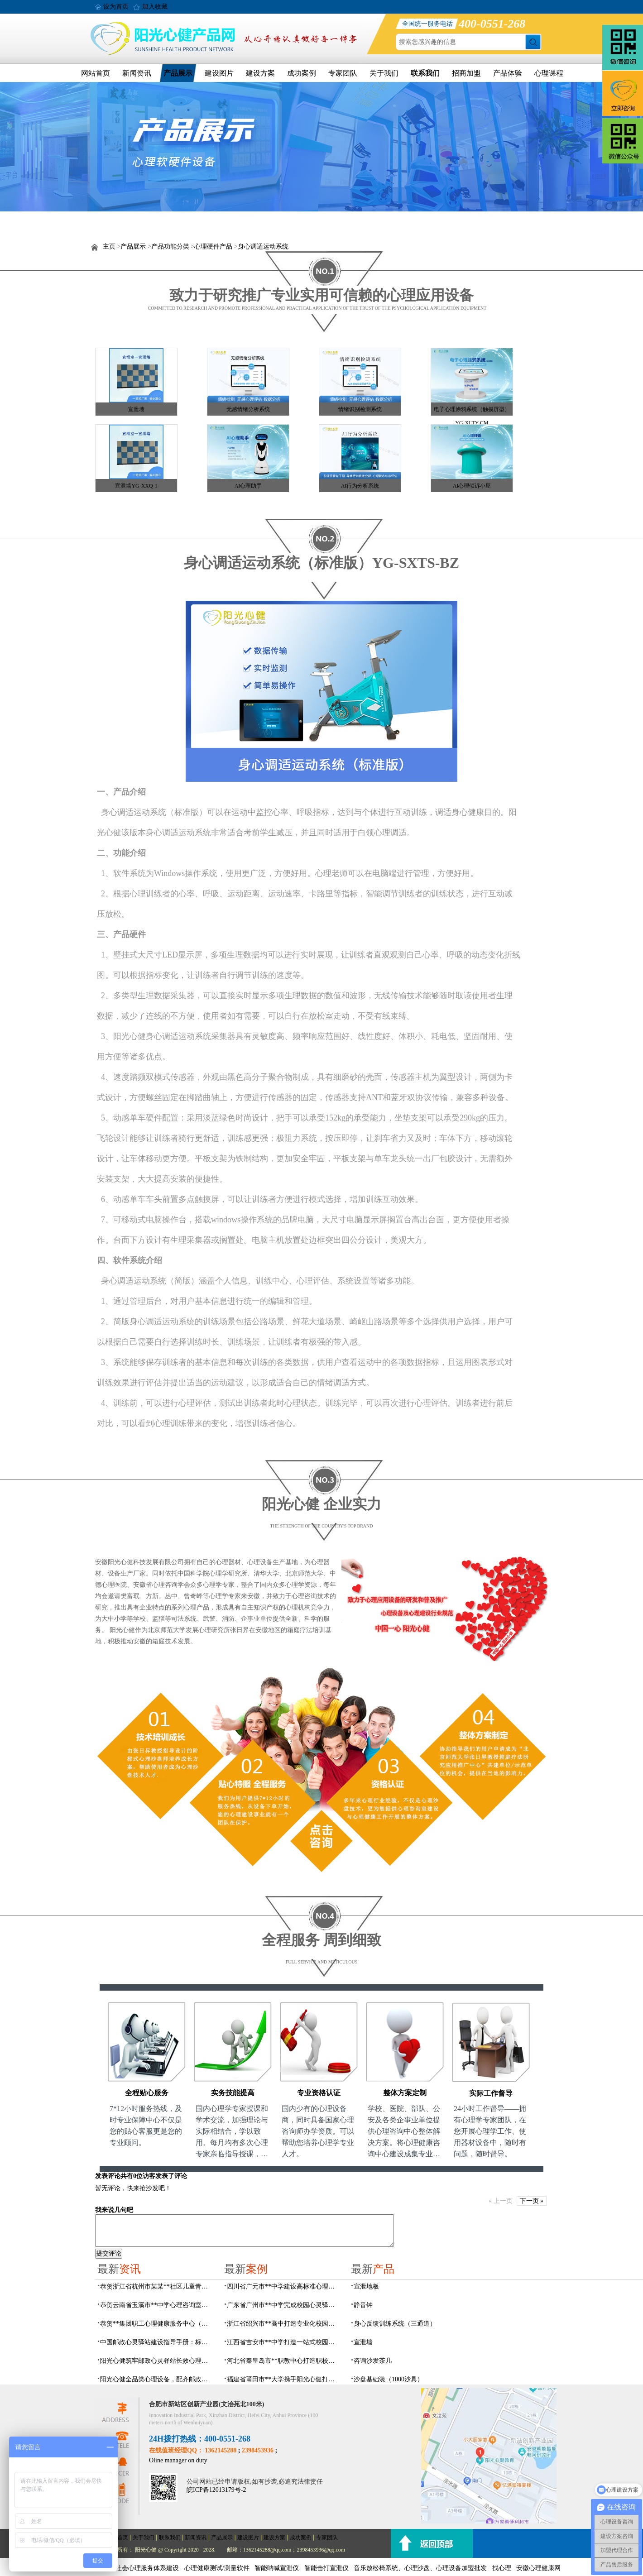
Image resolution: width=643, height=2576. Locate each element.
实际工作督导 (491, 2093)
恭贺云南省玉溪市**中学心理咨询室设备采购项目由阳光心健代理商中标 (156, 2305)
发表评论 (107, 2176)
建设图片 (219, 73)
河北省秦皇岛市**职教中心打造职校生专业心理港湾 (283, 2360)
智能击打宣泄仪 (326, 2568)
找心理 (501, 2568)
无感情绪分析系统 (248, 409)
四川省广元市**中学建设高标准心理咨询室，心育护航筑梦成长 (283, 2286)
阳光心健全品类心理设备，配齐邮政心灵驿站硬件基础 (156, 2379)
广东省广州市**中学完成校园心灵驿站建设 (283, 2305)
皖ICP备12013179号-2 (216, 2489)
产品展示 (177, 73)
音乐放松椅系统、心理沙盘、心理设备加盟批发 (420, 2568)
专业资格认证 (319, 2093)
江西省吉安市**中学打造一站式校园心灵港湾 (283, 2342)
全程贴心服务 (146, 2093)
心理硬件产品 (213, 246)
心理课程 (548, 73)
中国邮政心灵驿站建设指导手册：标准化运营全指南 (156, 2342)
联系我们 (425, 73)
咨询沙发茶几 (373, 2360)
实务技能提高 (232, 2093)
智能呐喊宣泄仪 (276, 2568)
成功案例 (301, 73)
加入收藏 (155, 6)
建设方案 (260, 73)
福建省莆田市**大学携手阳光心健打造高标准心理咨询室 (283, 2379)
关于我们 (383, 73)
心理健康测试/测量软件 (217, 2568)
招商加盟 (466, 73)
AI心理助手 (248, 486)
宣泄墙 (136, 409)
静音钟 (363, 2305)
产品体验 (507, 73)
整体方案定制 (405, 2093)
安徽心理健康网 (538, 2568)
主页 (109, 246)
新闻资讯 (136, 73)
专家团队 (342, 73)
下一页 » (532, 2201)
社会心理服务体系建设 (147, 2568)
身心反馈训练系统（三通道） (395, 2323)
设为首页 (116, 6)
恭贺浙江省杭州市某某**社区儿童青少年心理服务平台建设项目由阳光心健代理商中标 (156, 2286)
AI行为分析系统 (360, 486)
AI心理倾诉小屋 (472, 486)
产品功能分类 (170, 246)
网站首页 (95, 73)
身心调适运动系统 (263, 246)
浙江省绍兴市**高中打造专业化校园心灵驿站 (283, 2323)
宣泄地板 (366, 2286)
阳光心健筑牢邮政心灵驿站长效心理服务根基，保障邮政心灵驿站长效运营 (156, 2360)
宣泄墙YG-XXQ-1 (136, 486)
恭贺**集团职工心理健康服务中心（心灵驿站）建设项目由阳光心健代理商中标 (156, 2323)
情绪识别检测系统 (360, 409)
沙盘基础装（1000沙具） (388, 2379)
